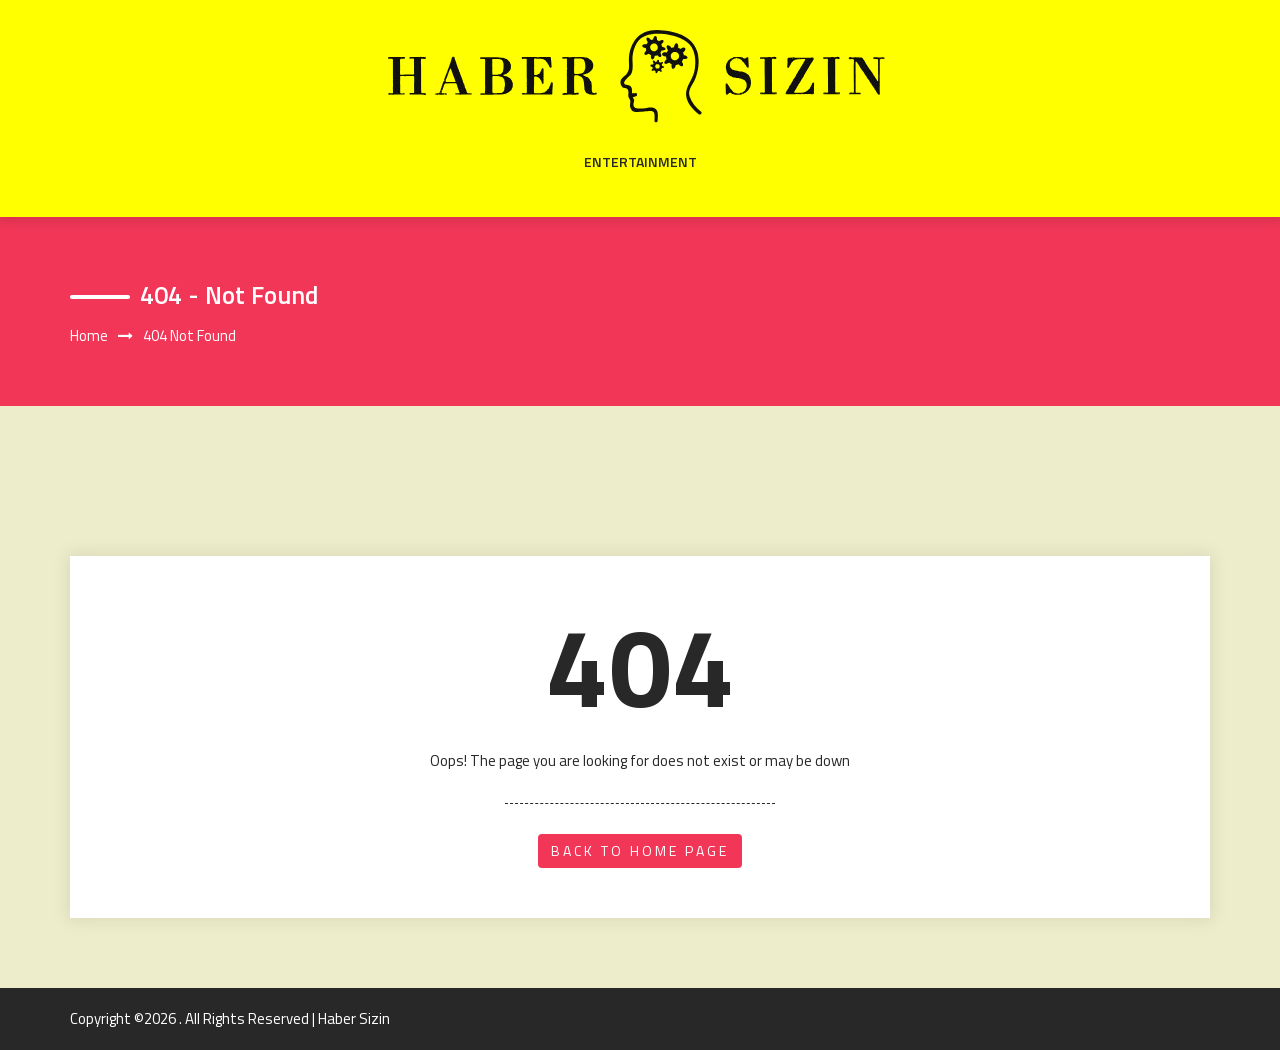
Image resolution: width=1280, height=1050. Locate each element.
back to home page (640, 850)
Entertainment (640, 162)
